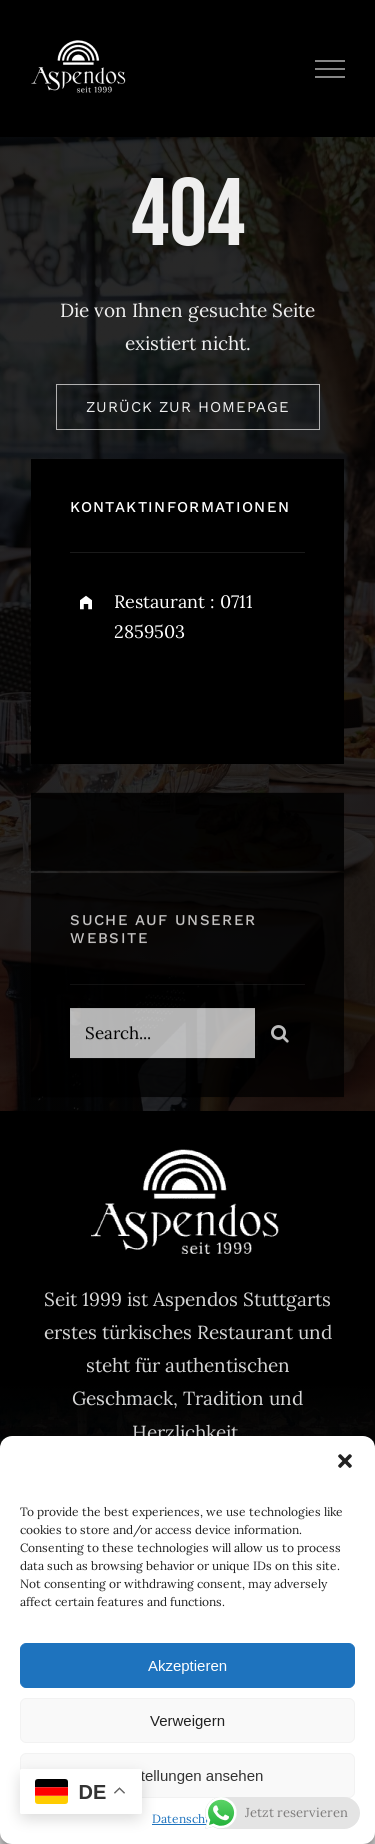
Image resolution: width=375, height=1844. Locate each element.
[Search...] (162, 1038)
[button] (345, 1461)
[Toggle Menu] (330, 69)
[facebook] (92, 695)
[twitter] (147, 695)
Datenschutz (187, 1818)
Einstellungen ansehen (188, 1775)
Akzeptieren (187, 1665)
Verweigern (187, 1720)
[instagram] (202, 695)
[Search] (280, 1038)
